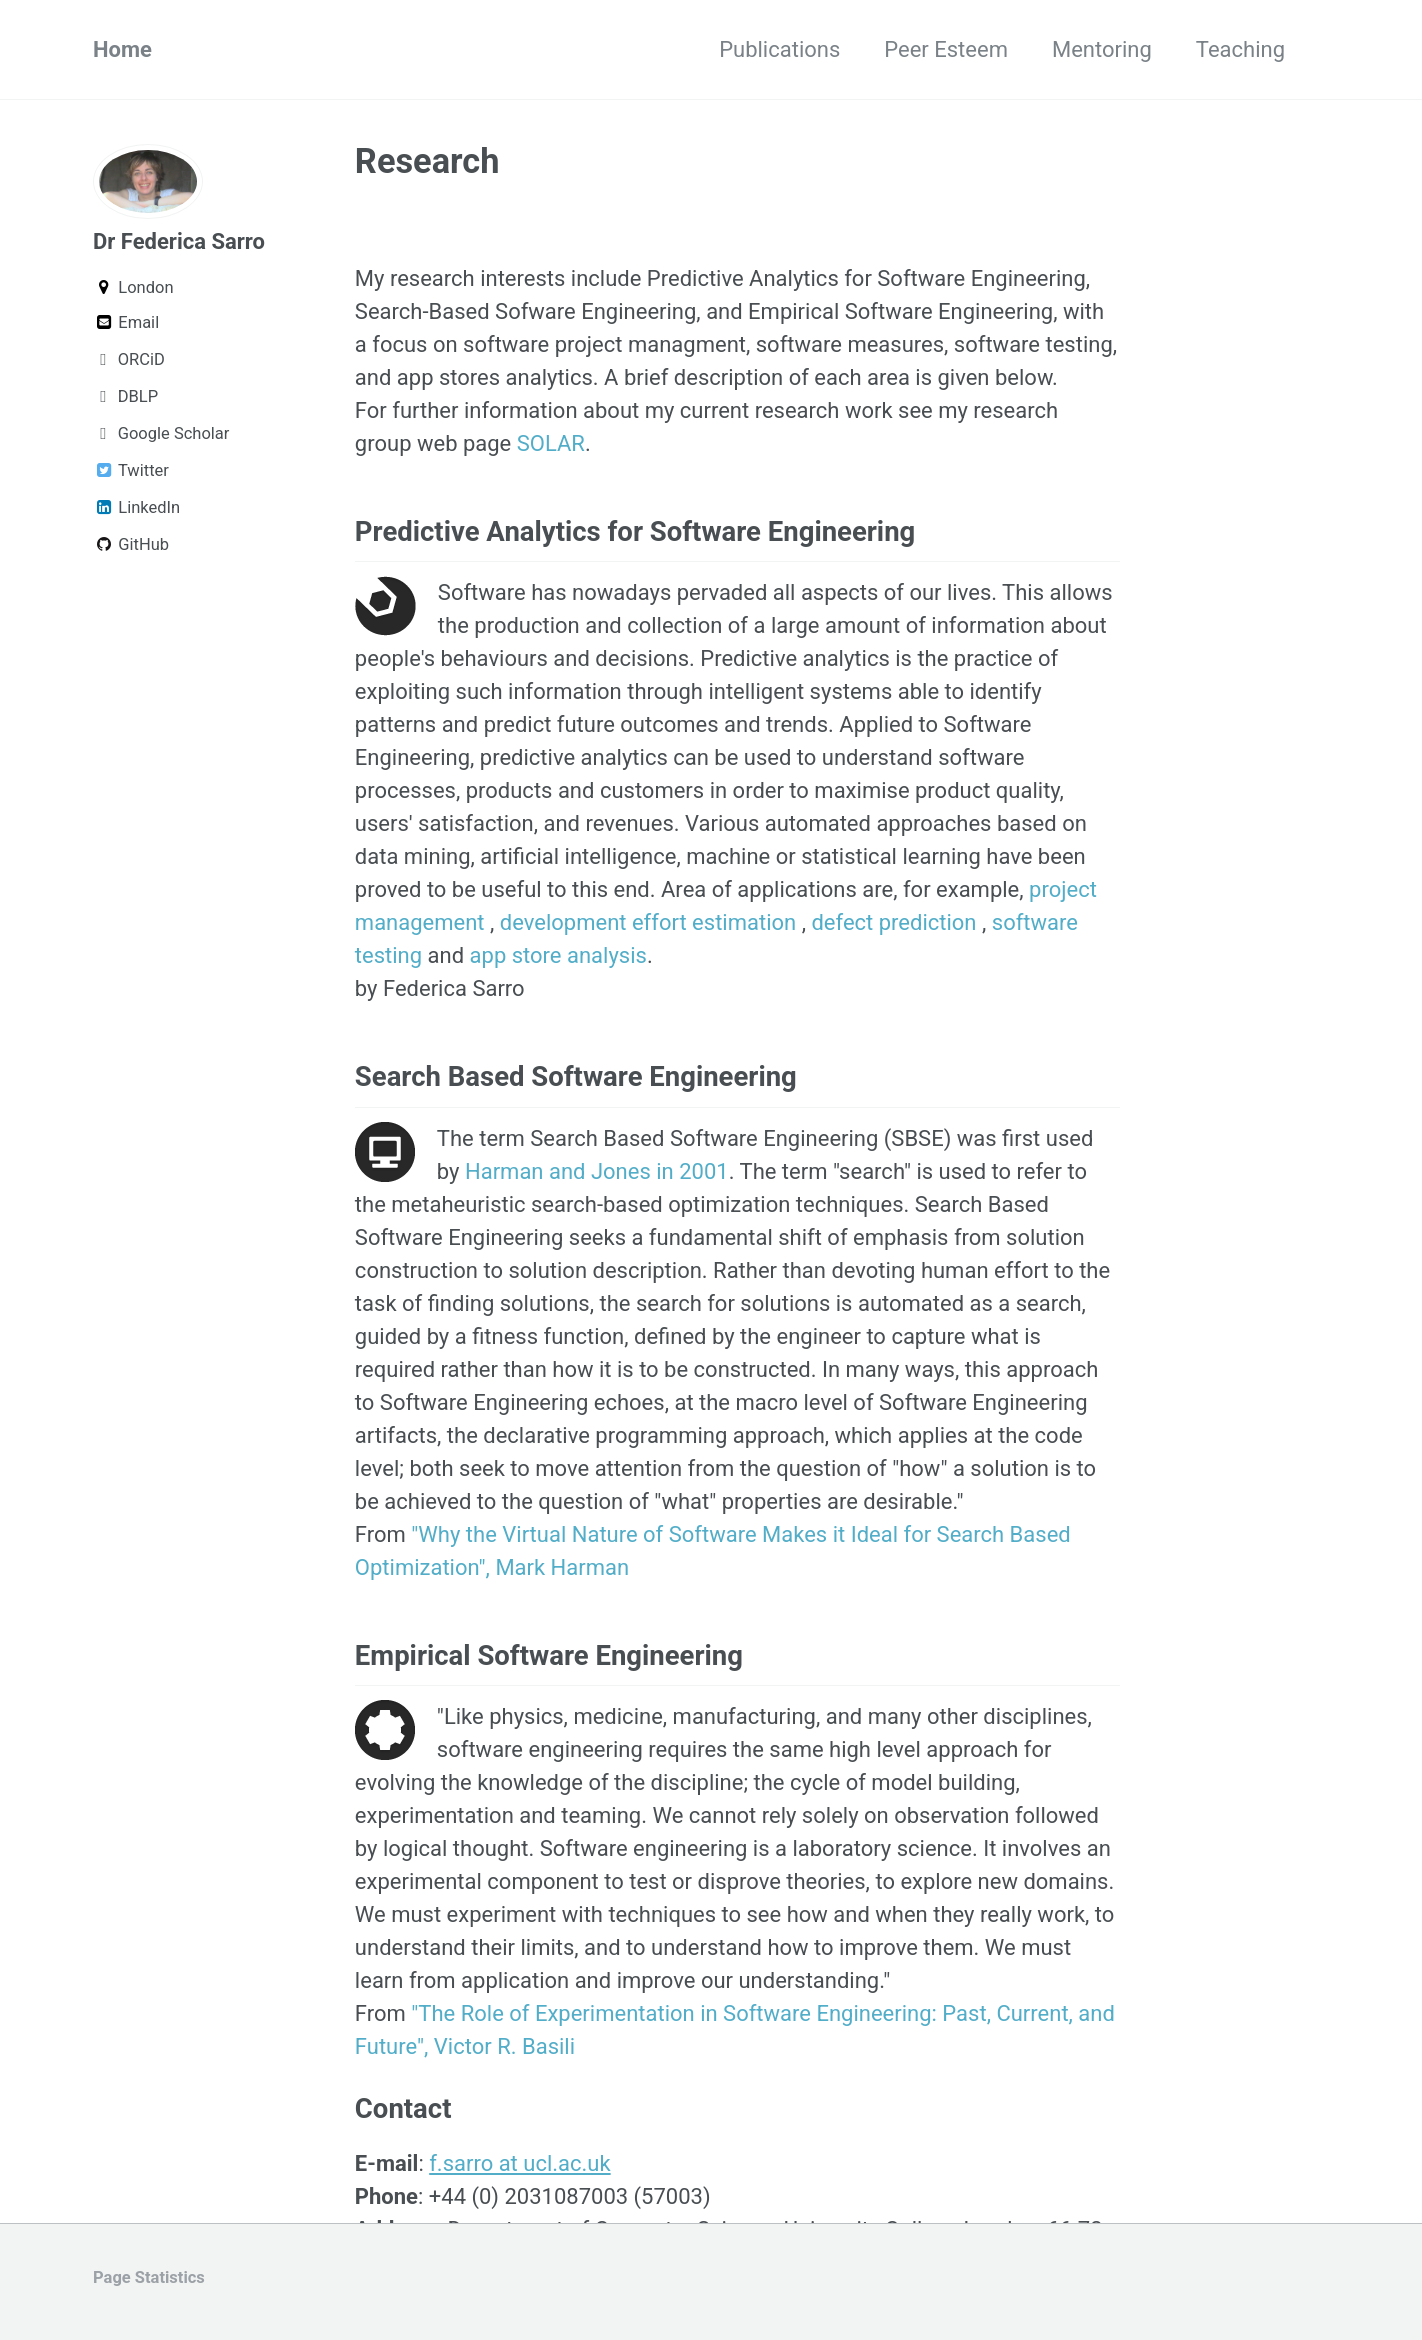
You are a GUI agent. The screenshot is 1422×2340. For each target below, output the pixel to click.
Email (126, 322)
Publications (779, 49)
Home (122, 49)
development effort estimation (651, 922)
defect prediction (896, 922)
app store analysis (558, 955)
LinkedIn (136, 507)
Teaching (1240, 49)
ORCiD (129, 359)
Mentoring (1102, 49)
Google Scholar (161, 433)
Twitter (131, 470)
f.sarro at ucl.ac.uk (519, 2163)
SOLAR (551, 443)
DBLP (125, 396)
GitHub (131, 544)
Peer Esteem (946, 49)
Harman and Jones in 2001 (597, 1171)
